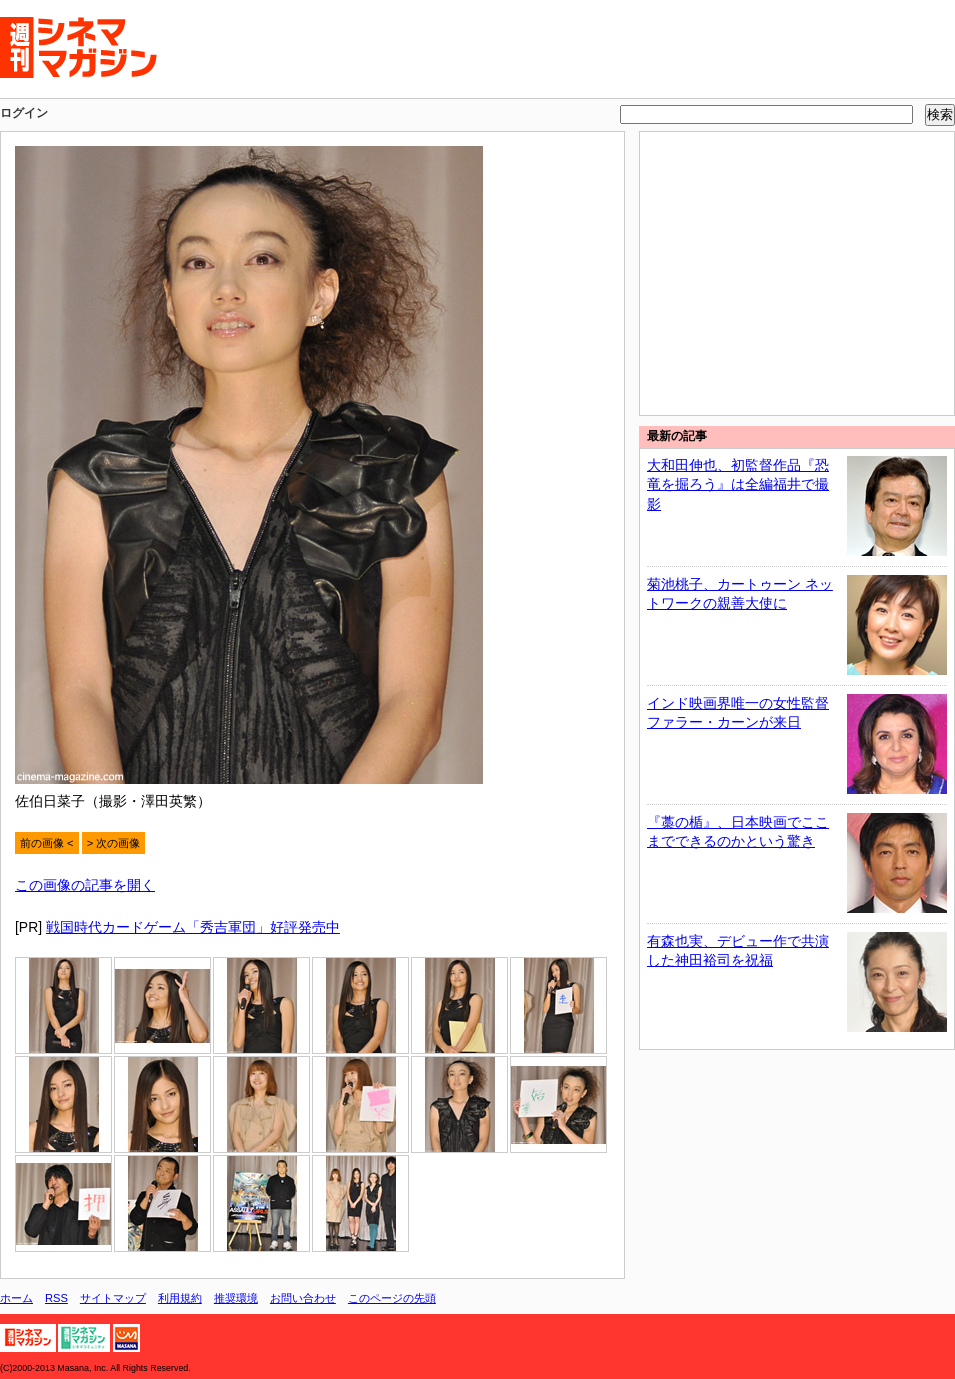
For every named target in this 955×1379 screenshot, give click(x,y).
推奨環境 (236, 1298)
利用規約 (180, 1298)
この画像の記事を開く (85, 885)
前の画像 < (47, 843)
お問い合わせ (303, 1298)
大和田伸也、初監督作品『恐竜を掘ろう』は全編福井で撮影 (738, 484)
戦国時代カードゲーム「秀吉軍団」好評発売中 (193, 927)
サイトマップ (113, 1298)
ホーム (16, 1298)
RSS (56, 1298)
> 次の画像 (114, 843)
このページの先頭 (392, 1298)
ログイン (24, 113)
